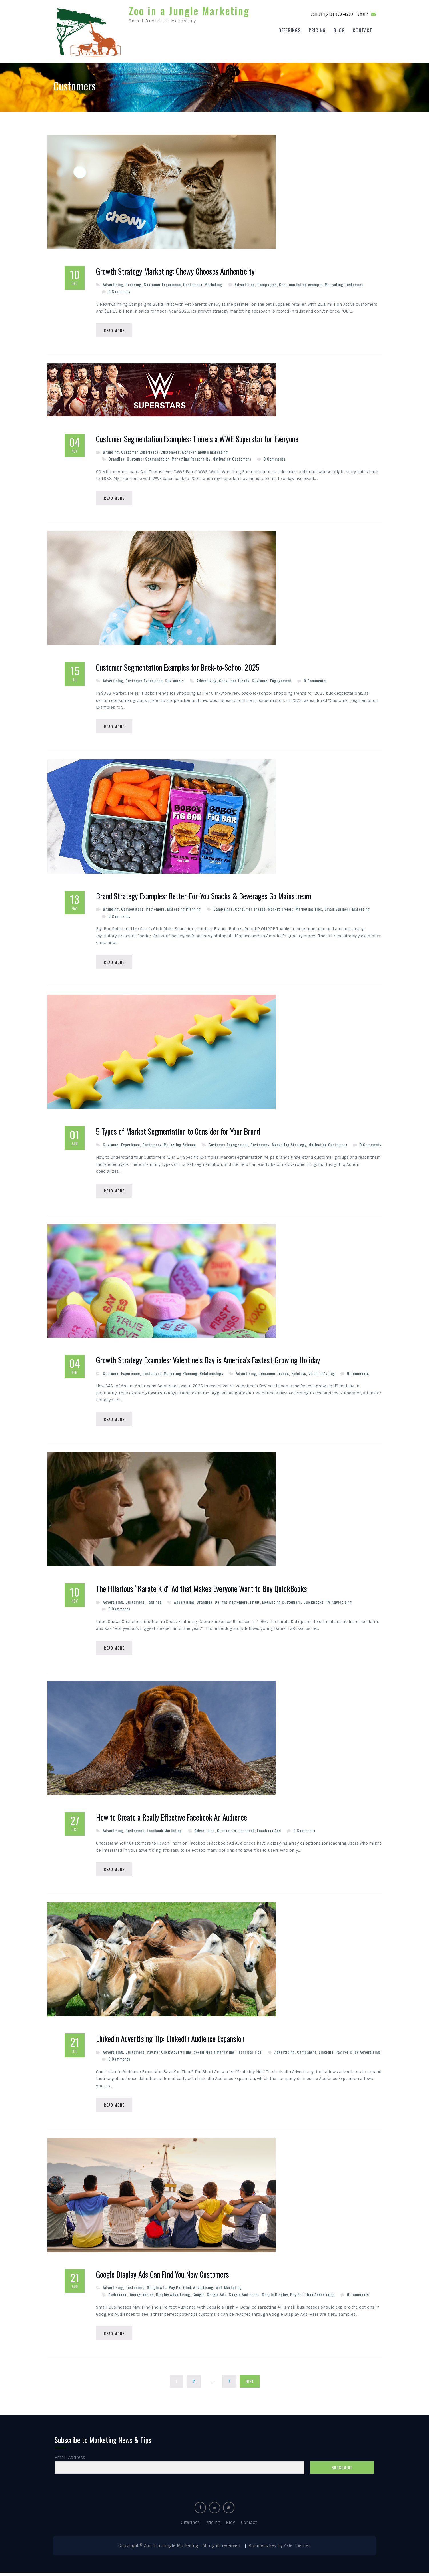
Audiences (117, 2297)
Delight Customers (231, 1603)
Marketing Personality (191, 457)
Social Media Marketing (214, 2054)
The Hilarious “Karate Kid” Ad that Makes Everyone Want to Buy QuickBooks (201, 1589)
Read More (115, 328)
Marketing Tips (309, 908)
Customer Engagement (272, 679)
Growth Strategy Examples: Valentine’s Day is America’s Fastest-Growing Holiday (208, 1360)
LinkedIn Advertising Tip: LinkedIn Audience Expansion (170, 2041)
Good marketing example (300, 282)
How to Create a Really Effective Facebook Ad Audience (171, 1818)
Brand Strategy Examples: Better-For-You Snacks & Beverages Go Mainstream (203, 895)
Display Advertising (173, 2297)
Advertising (113, 282)
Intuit (255, 1603)
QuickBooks (313, 1603)
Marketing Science (180, 1144)
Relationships (211, 1373)
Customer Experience (162, 282)
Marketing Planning (184, 908)
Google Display (275, 2297)
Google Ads (157, 2290)
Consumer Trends (234, 679)
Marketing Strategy (289, 1144)
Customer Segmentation (148, 457)
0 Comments (119, 289)
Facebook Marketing (164, 1832)
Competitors (132, 908)
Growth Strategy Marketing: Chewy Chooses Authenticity (175, 268)
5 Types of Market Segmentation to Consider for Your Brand (178, 1131)
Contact (362, 29)
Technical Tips (249, 2054)
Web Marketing (229, 2290)
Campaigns (267, 282)
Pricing (317, 29)
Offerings (289, 29)
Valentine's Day (321, 1373)
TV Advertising (339, 1603)
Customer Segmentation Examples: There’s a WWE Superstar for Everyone (197, 437)
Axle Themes (297, 2549)
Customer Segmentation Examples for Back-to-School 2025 (178, 666)
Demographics (141, 2297)
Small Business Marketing (347, 908)
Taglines (154, 1603)
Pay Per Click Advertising (169, 2054)
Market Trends (280, 908)
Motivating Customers (344, 282)
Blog (339, 29)
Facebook (246, 1832)
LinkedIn (326, 2054)
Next (250, 2384)
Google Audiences (244, 2297)
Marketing (213, 282)
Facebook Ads (269, 1832)
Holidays (298, 1373)
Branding (133, 282)
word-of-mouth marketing (205, 450)
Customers (192, 282)
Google (199, 2297)
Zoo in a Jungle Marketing (189, 9)
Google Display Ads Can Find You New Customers (162, 2277)
